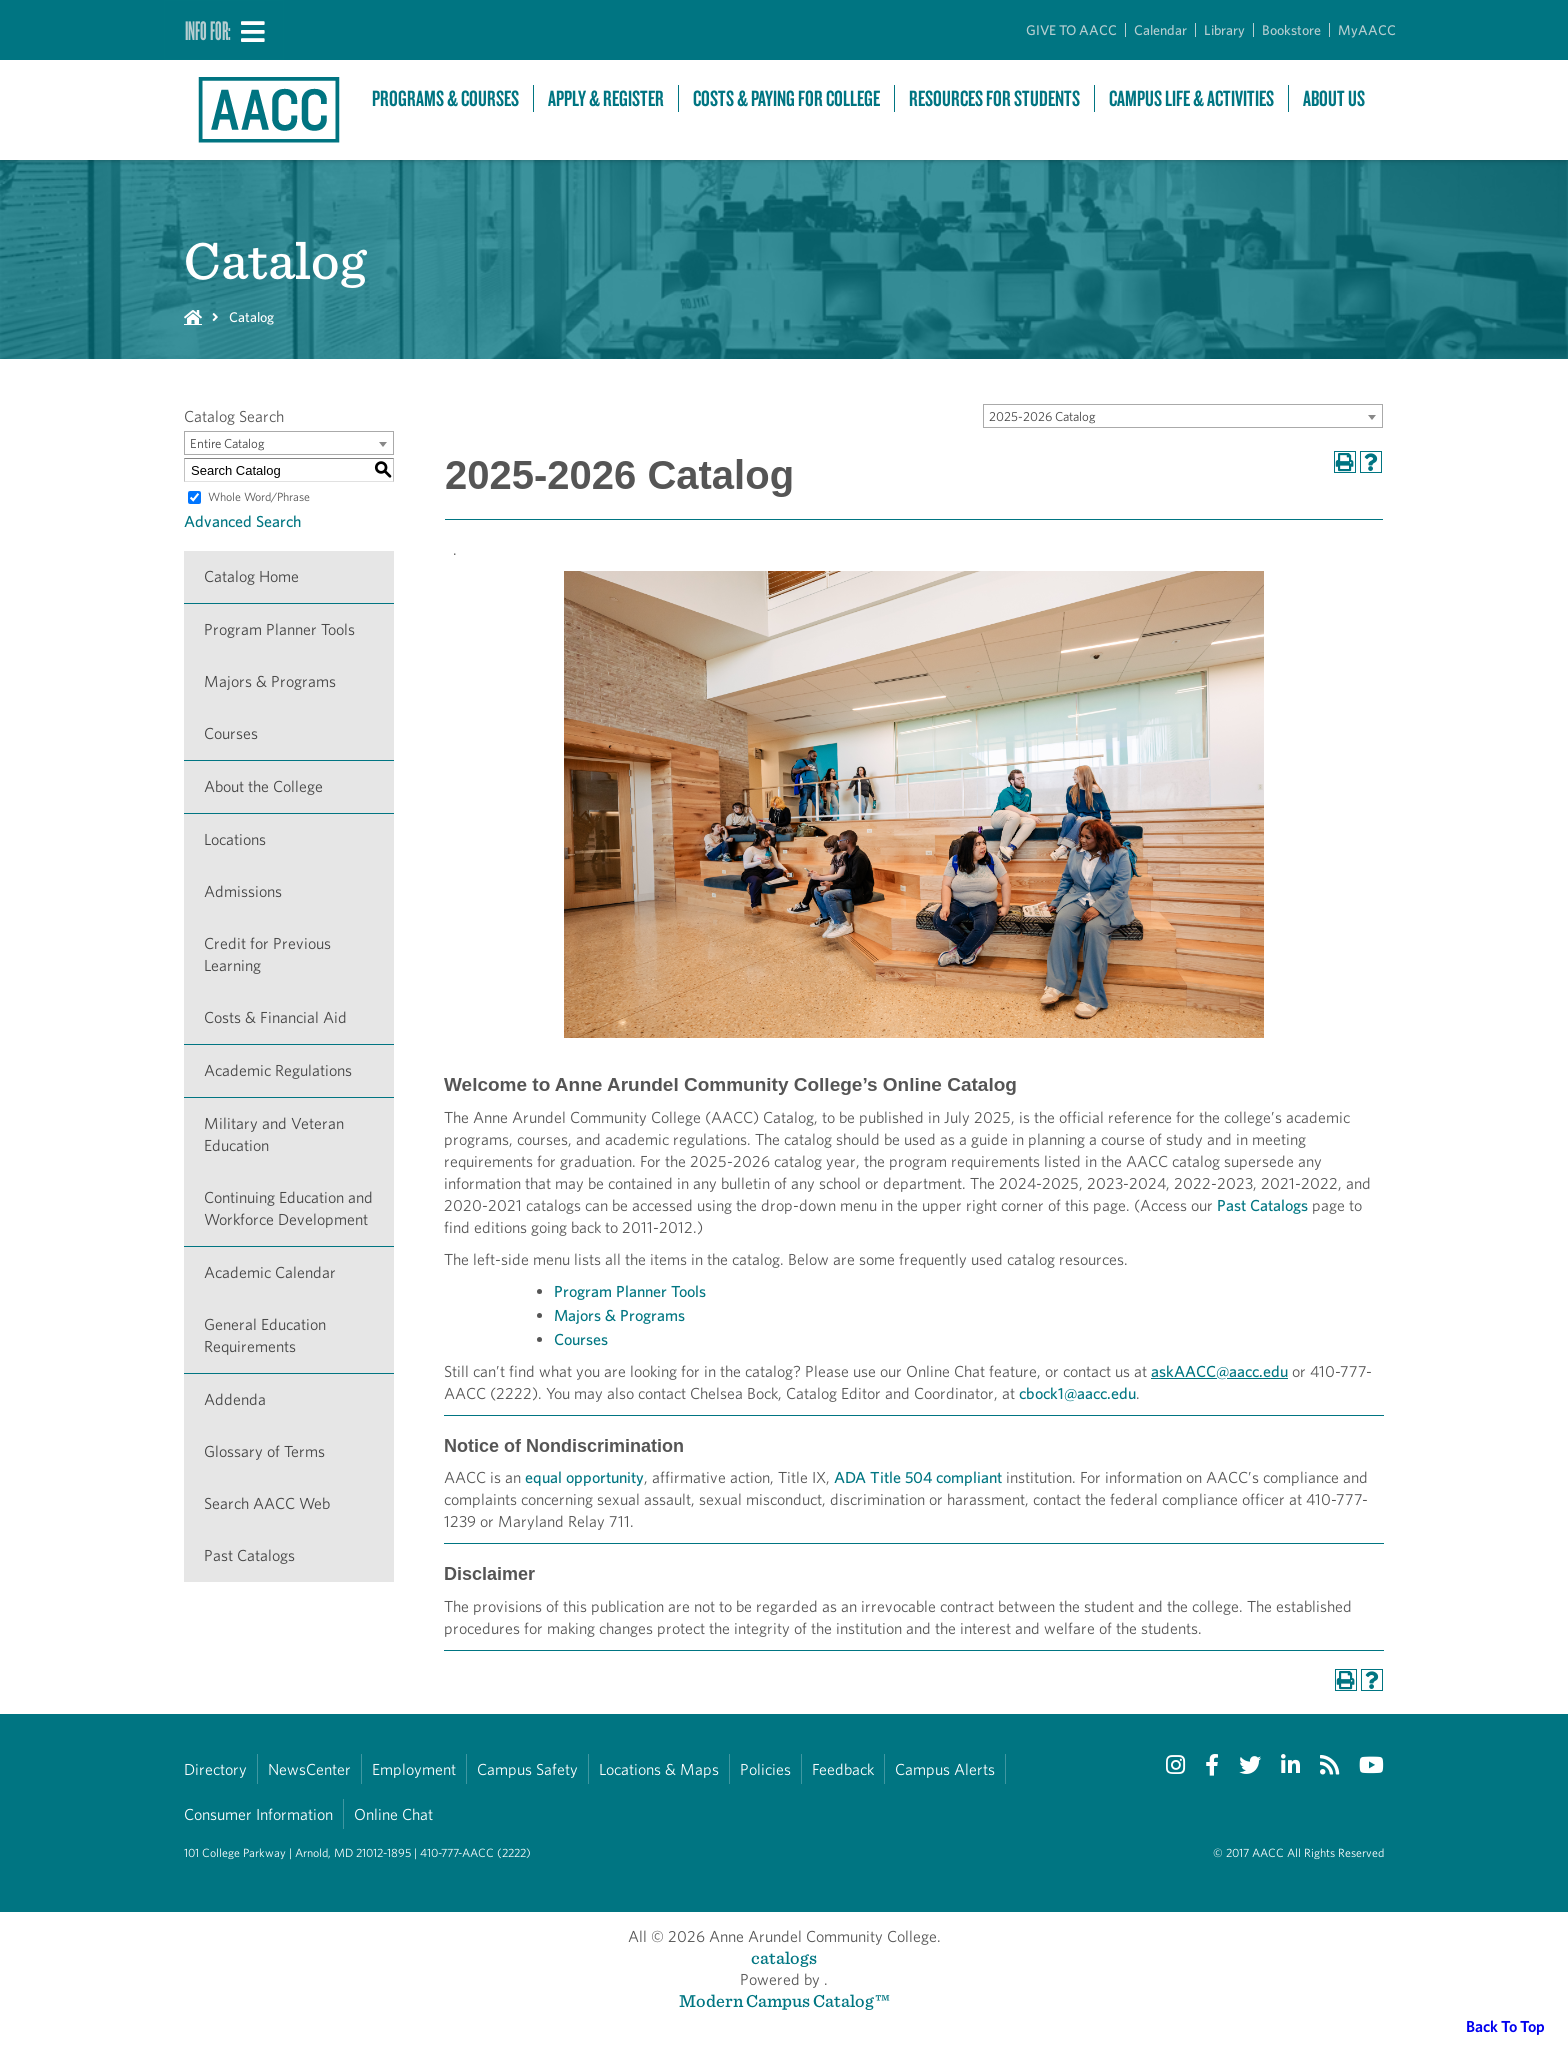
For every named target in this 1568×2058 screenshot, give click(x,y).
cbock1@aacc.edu (1077, 1393)
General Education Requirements (265, 1335)
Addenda (235, 1399)
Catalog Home (251, 576)
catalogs (784, 1957)
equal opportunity (584, 1477)
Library (1224, 30)
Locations (235, 839)
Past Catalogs (249, 1555)
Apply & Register (606, 98)
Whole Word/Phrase (259, 496)
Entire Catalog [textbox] (227, 443)
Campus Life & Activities (1191, 98)
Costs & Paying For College (786, 98)
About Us (1334, 98)
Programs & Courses (445, 98)
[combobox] (1183, 416)
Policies (765, 1769)
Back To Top (1505, 2026)
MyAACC (1367, 30)
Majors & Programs (270, 681)
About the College (263, 786)
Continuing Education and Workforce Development (288, 1208)
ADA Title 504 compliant (918, 1477)
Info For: (208, 30)
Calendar (1160, 30)
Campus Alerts (945, 1769)
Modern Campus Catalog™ (784, 2000)
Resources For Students (994, 98)
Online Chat (393, 1814)
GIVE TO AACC (1071, 30)
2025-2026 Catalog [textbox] (1042, 416)
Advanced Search (242, 521)
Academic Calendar (270, 1272)
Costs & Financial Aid (275, 1017)
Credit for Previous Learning (267, 954)
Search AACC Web (267, 1503)
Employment (414, 1769)
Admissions (243, 891)
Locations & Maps (659, 1769)
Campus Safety (527, 1769)
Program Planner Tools (279, 629)
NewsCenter (309, 1769)
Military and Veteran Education (274, 1134)
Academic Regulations (278, 1070)
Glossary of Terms (264, 1451)
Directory (215, 1769)
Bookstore (1291, 30)
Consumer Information (258, 1814)
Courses (231, 733)
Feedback (843, 1769)
